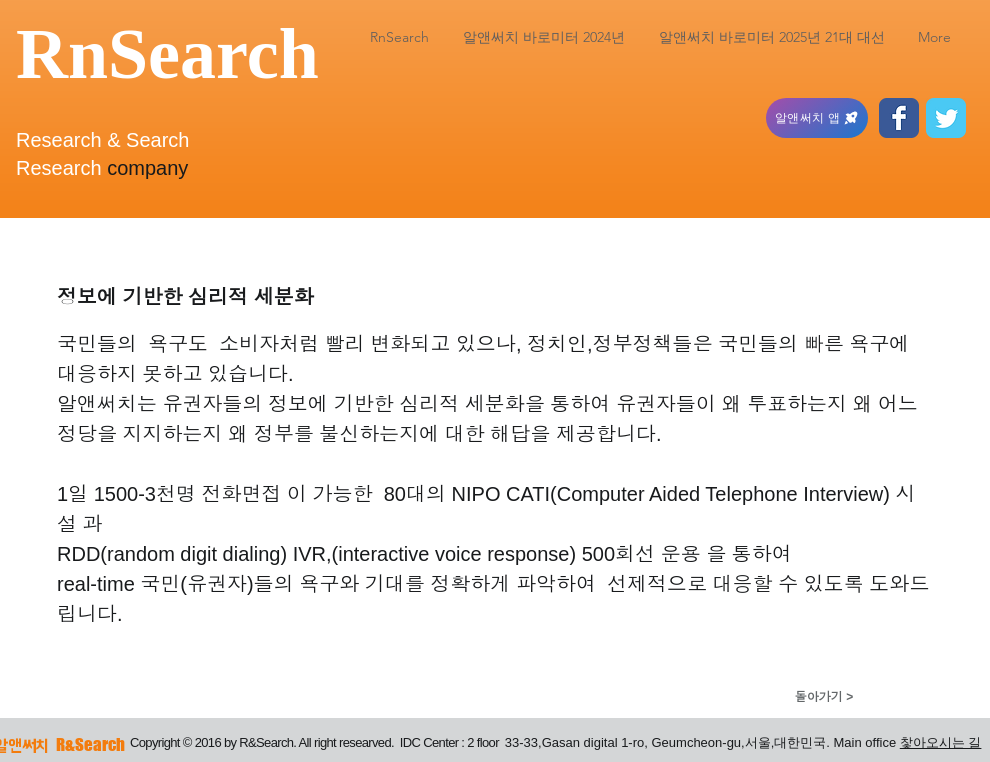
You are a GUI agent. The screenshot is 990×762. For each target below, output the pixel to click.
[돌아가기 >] (824, 697)
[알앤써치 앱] (817, 118)
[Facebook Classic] (899, 118)
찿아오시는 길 (941, 742)
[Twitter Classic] (946, 118)
